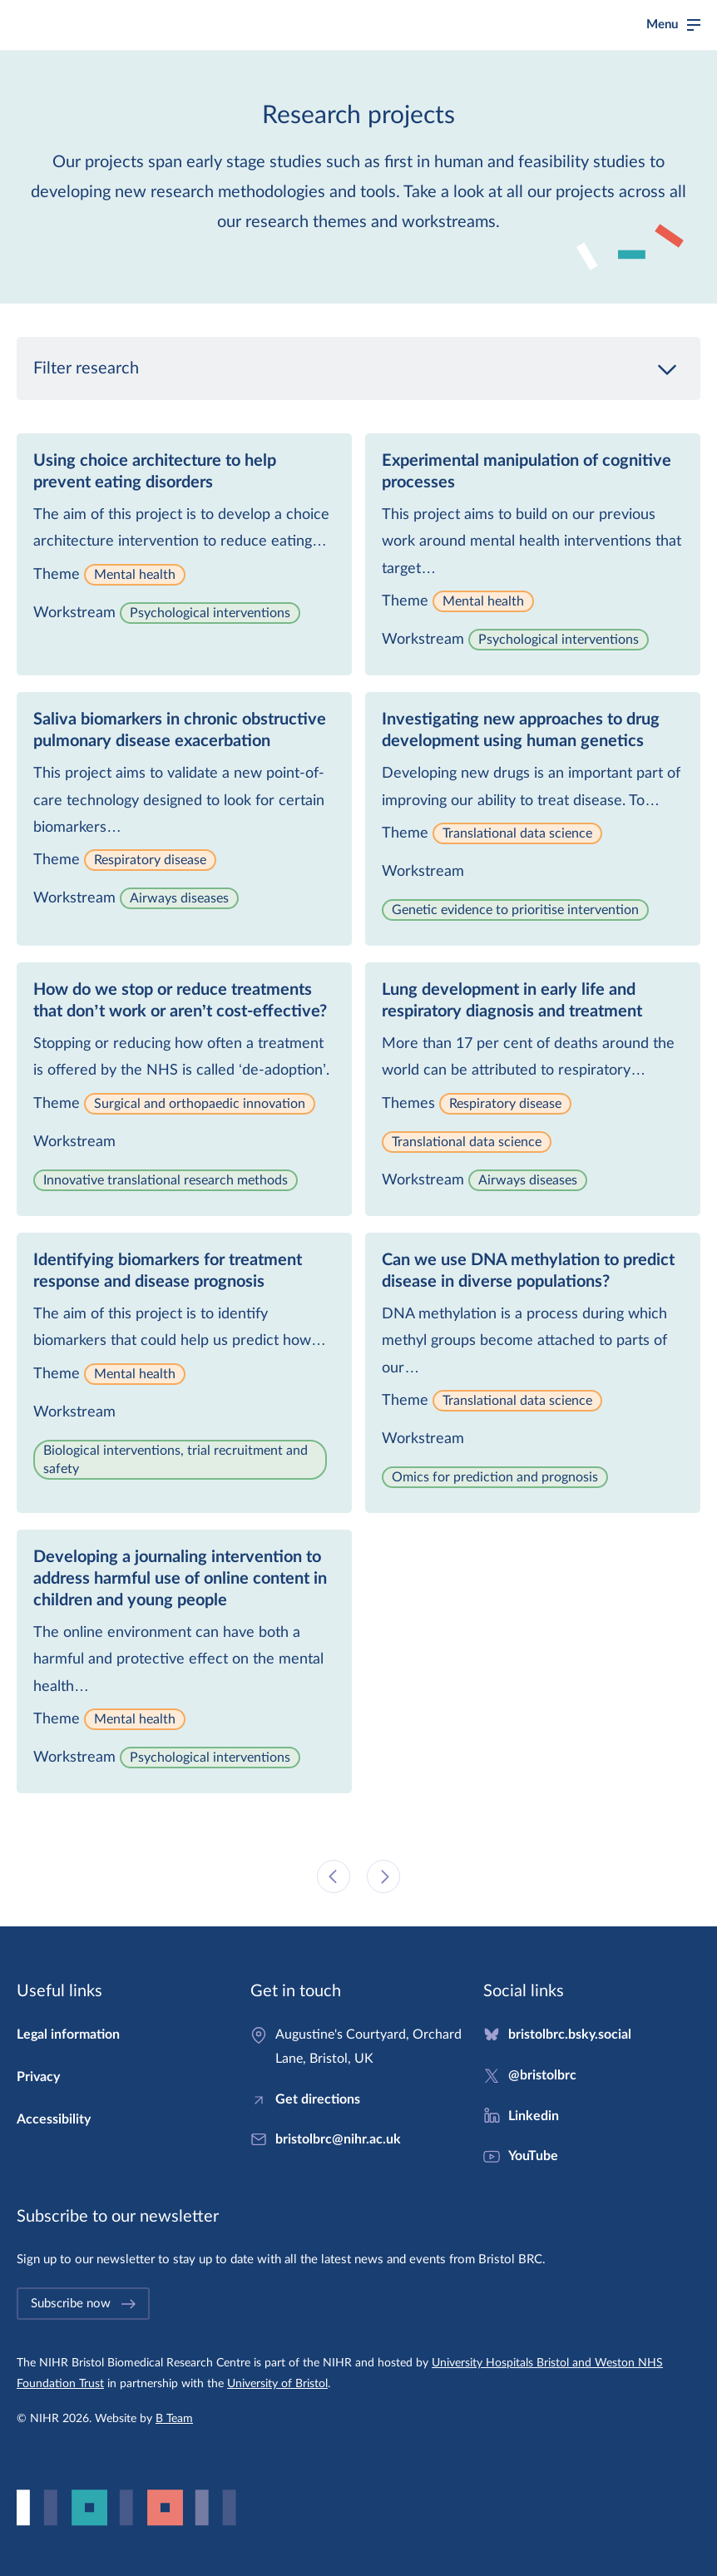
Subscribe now (84, 2304)
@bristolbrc (542, 2075)
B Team (174, 2419)
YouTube (533, 2156)
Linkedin (533, 2116)
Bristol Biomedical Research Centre (121, 24)
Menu (662, 24)
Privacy (38, 2077)
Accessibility (54, 2119)
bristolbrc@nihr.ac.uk (338, 2139)
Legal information (68, 2034)
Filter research (358, 368)
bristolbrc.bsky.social (569, 2034)
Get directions (317, 2099)
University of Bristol (277, 2384)
